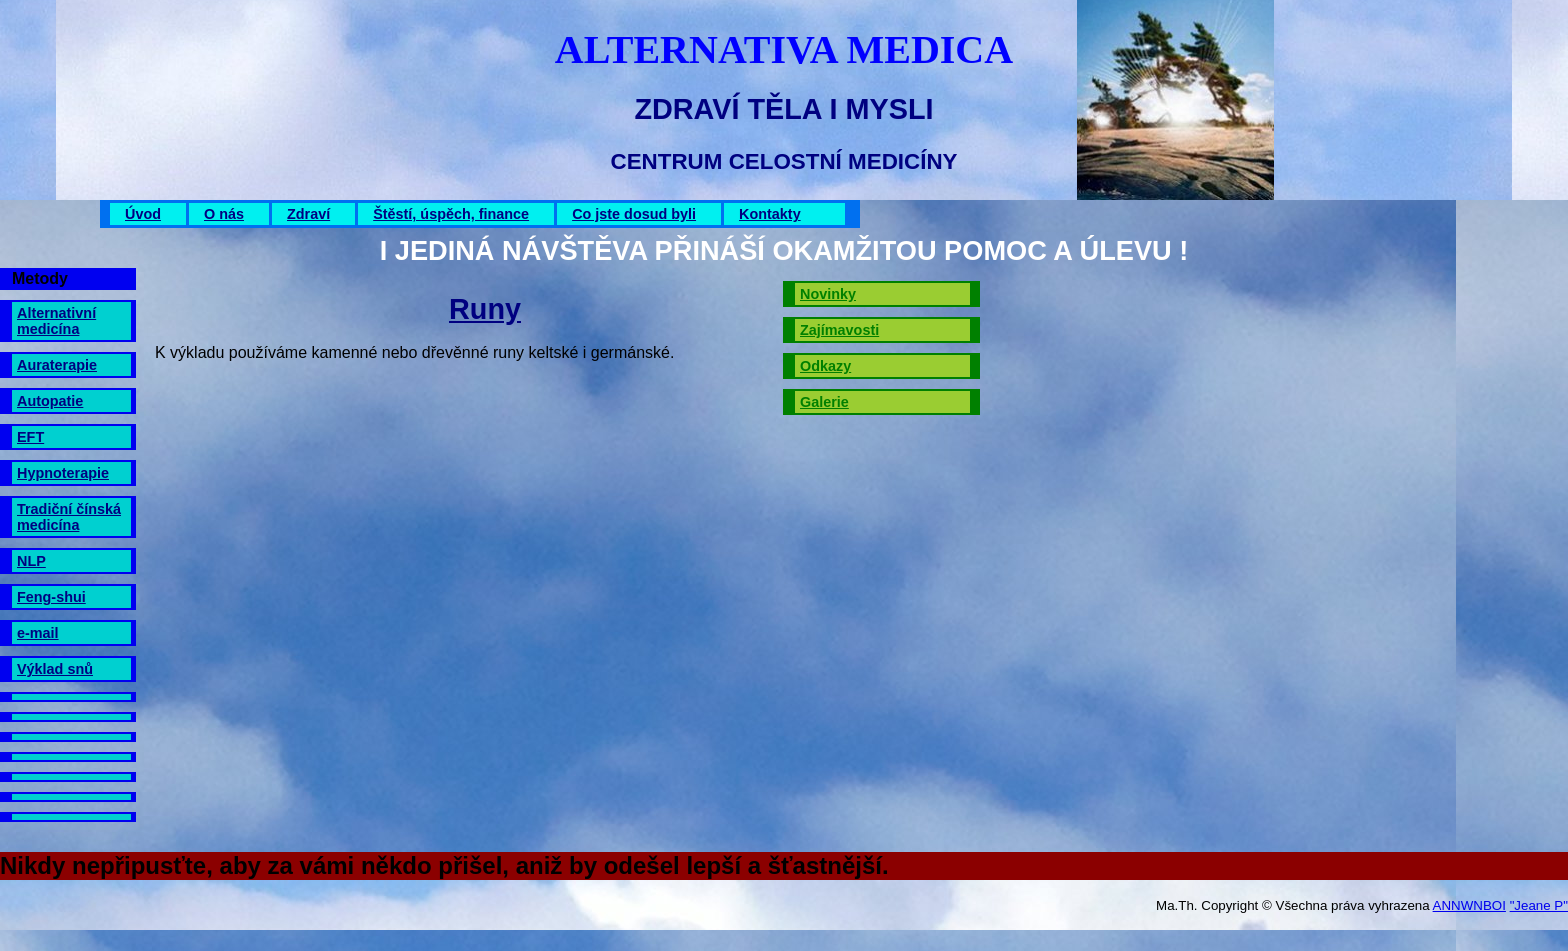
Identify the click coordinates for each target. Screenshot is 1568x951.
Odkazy (825, 366)
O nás (224, 214)
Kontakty (770, 214)
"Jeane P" (1539, 905)
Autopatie (50, 401)
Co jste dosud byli (634, 214)
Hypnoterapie (63, 473)
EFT (30, 437)
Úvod (143, 214)
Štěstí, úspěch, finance (451, 214)
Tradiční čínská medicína (69, 517)
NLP (31, 561)
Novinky (828, 294)
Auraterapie (57, 365)
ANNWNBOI (1469, 905)
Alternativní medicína (56, 321)
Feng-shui (51, 597)
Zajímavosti (839, 330)
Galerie (824, 402)
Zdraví (308, 214)
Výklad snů (55, 669)
